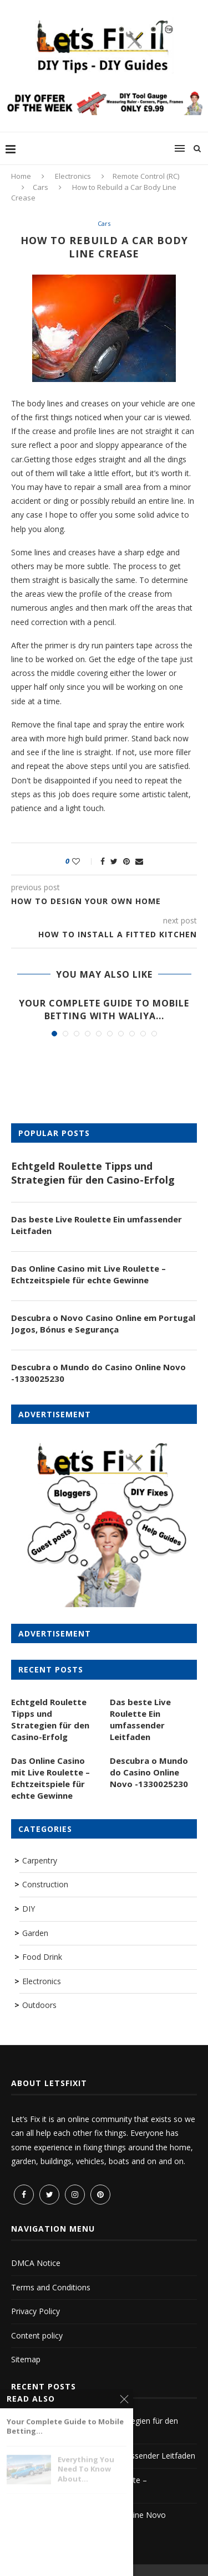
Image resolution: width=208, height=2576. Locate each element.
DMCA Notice (35, 2263)
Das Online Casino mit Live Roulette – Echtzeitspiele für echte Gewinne (88, 1274)
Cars (40, 187)
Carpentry (39, 1860)
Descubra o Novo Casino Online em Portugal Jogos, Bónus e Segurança (103, 1323)
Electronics (73, 176)
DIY (28, 1908)
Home (21, 176)
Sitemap (25, 2359)
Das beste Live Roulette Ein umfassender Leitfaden (96, 1225)
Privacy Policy (35, 2311)
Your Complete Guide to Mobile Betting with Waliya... (104, 1009)
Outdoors (39, 2005)
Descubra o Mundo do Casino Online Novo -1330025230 (98, 1372)
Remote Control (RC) (146, 176)
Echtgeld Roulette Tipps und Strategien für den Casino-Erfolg (93, 1172)
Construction (45, 1884)
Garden (35, 1933)
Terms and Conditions (50, 2287)
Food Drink (42, 1957)
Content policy (37, 2335)
